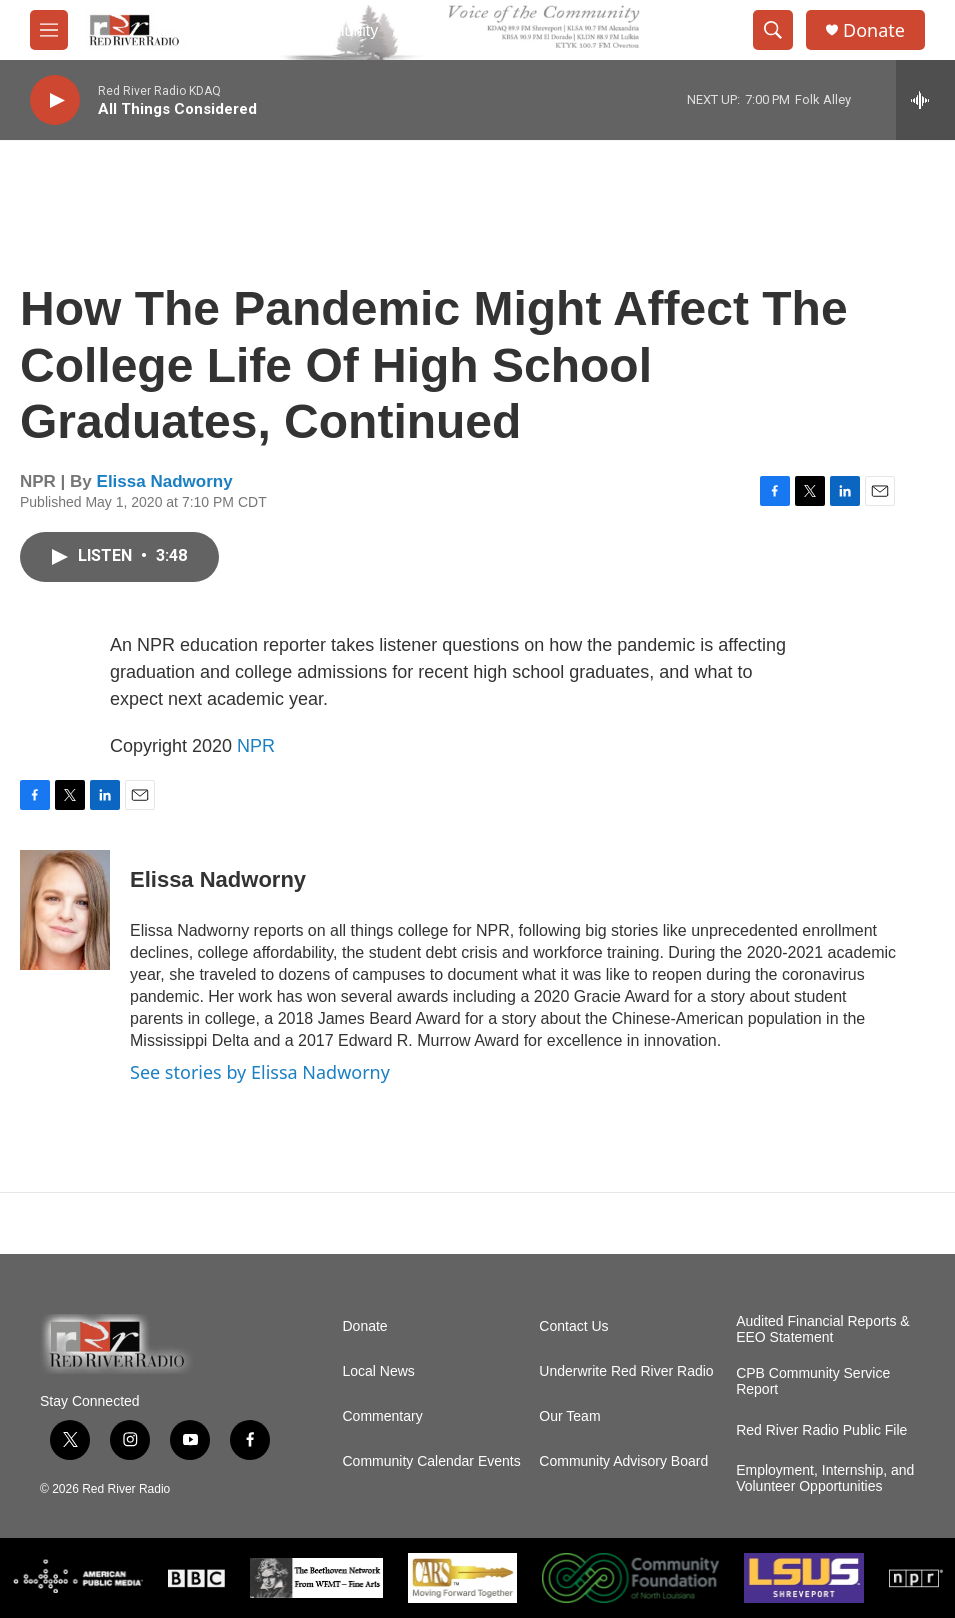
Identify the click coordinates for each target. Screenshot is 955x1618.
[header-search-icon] (773, 30)
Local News (379, 1371)
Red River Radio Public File (821, 1430)
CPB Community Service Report (813, 1381)
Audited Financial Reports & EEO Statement (823, 1329)
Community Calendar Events (432, 1461)
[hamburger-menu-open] (49, 30)
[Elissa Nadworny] (65, 910)
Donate (874, 30)
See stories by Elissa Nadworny (260, 1072)
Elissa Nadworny (165, 481)
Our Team (569, 1416)
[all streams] (925, 100)
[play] (55, 100)
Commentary (383, 1416)
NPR (256, 746)
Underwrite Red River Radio (626, 1371)
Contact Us (573, 1326)
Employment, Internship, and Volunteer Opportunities (825, 1478)
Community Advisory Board (623, 1461)
